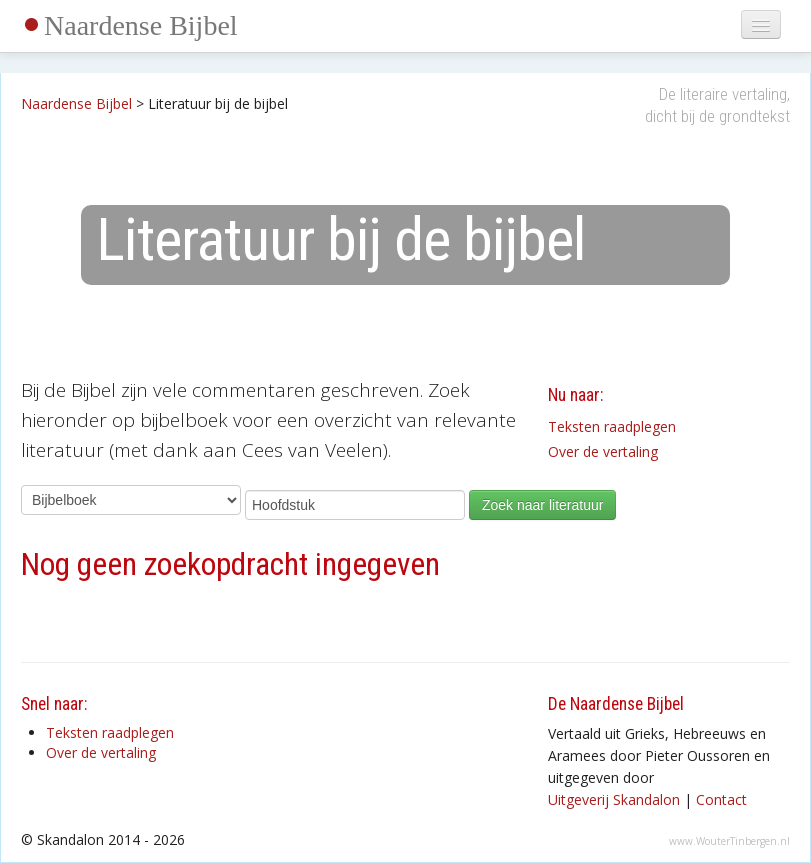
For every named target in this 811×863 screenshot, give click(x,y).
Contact (721, 799)
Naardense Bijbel (141, 25)
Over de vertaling (603, 451)
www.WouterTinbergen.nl (729, 841)
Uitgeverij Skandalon (614, 799)
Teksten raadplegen (612, 426)
